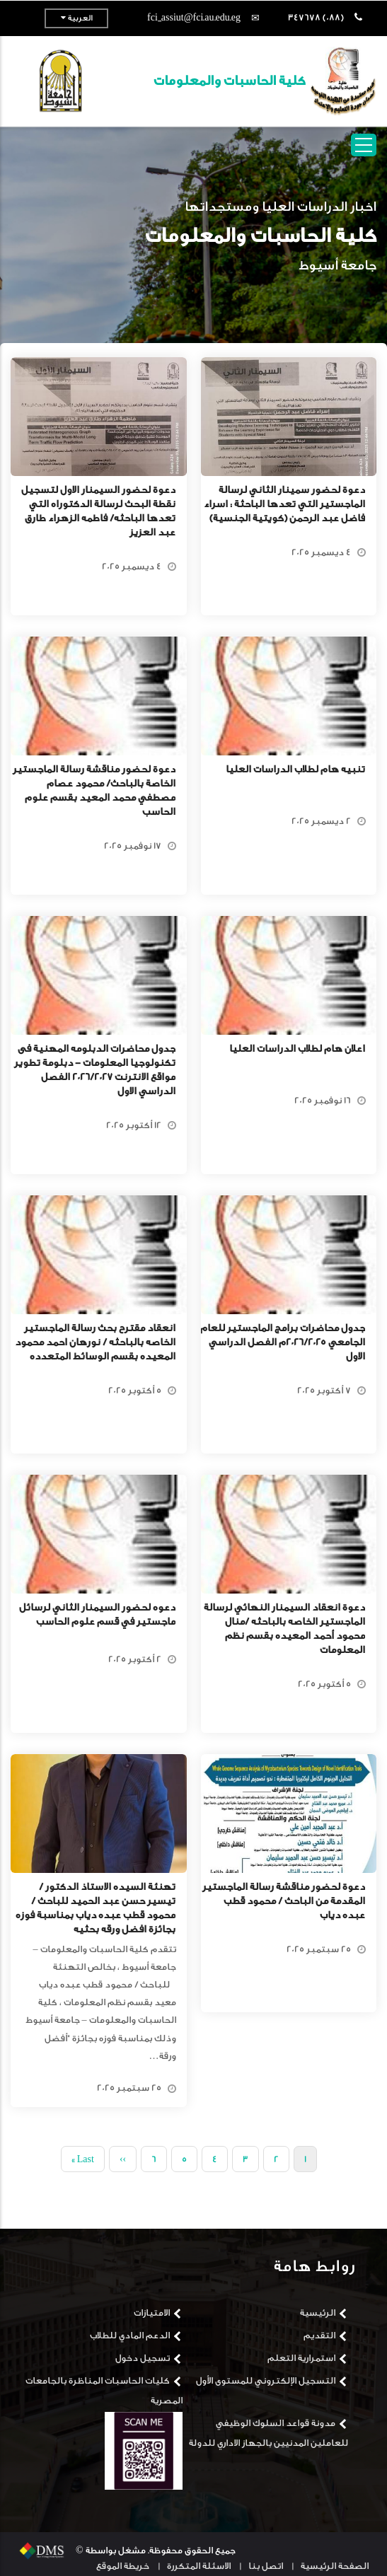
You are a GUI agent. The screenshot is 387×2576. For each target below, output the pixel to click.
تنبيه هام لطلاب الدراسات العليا (295, 769)
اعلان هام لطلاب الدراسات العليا (297, 1049)
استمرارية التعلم (301, 2357)
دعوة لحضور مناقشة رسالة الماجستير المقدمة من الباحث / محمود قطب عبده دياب (283, 1901)
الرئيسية (317, 2312)
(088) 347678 (316, 17)
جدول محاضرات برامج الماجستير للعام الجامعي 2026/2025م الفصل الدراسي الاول (282, 1342)
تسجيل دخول (142, 2357)
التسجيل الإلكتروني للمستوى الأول (265, 2380)
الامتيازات (152, 2312)
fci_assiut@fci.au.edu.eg (194, 17)
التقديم (319, 2335)
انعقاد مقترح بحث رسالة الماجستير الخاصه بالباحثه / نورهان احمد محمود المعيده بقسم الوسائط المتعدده (95, 1342)
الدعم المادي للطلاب (130, 2335)
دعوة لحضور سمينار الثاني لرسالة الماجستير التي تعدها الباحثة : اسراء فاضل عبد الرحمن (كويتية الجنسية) (284, 504)
